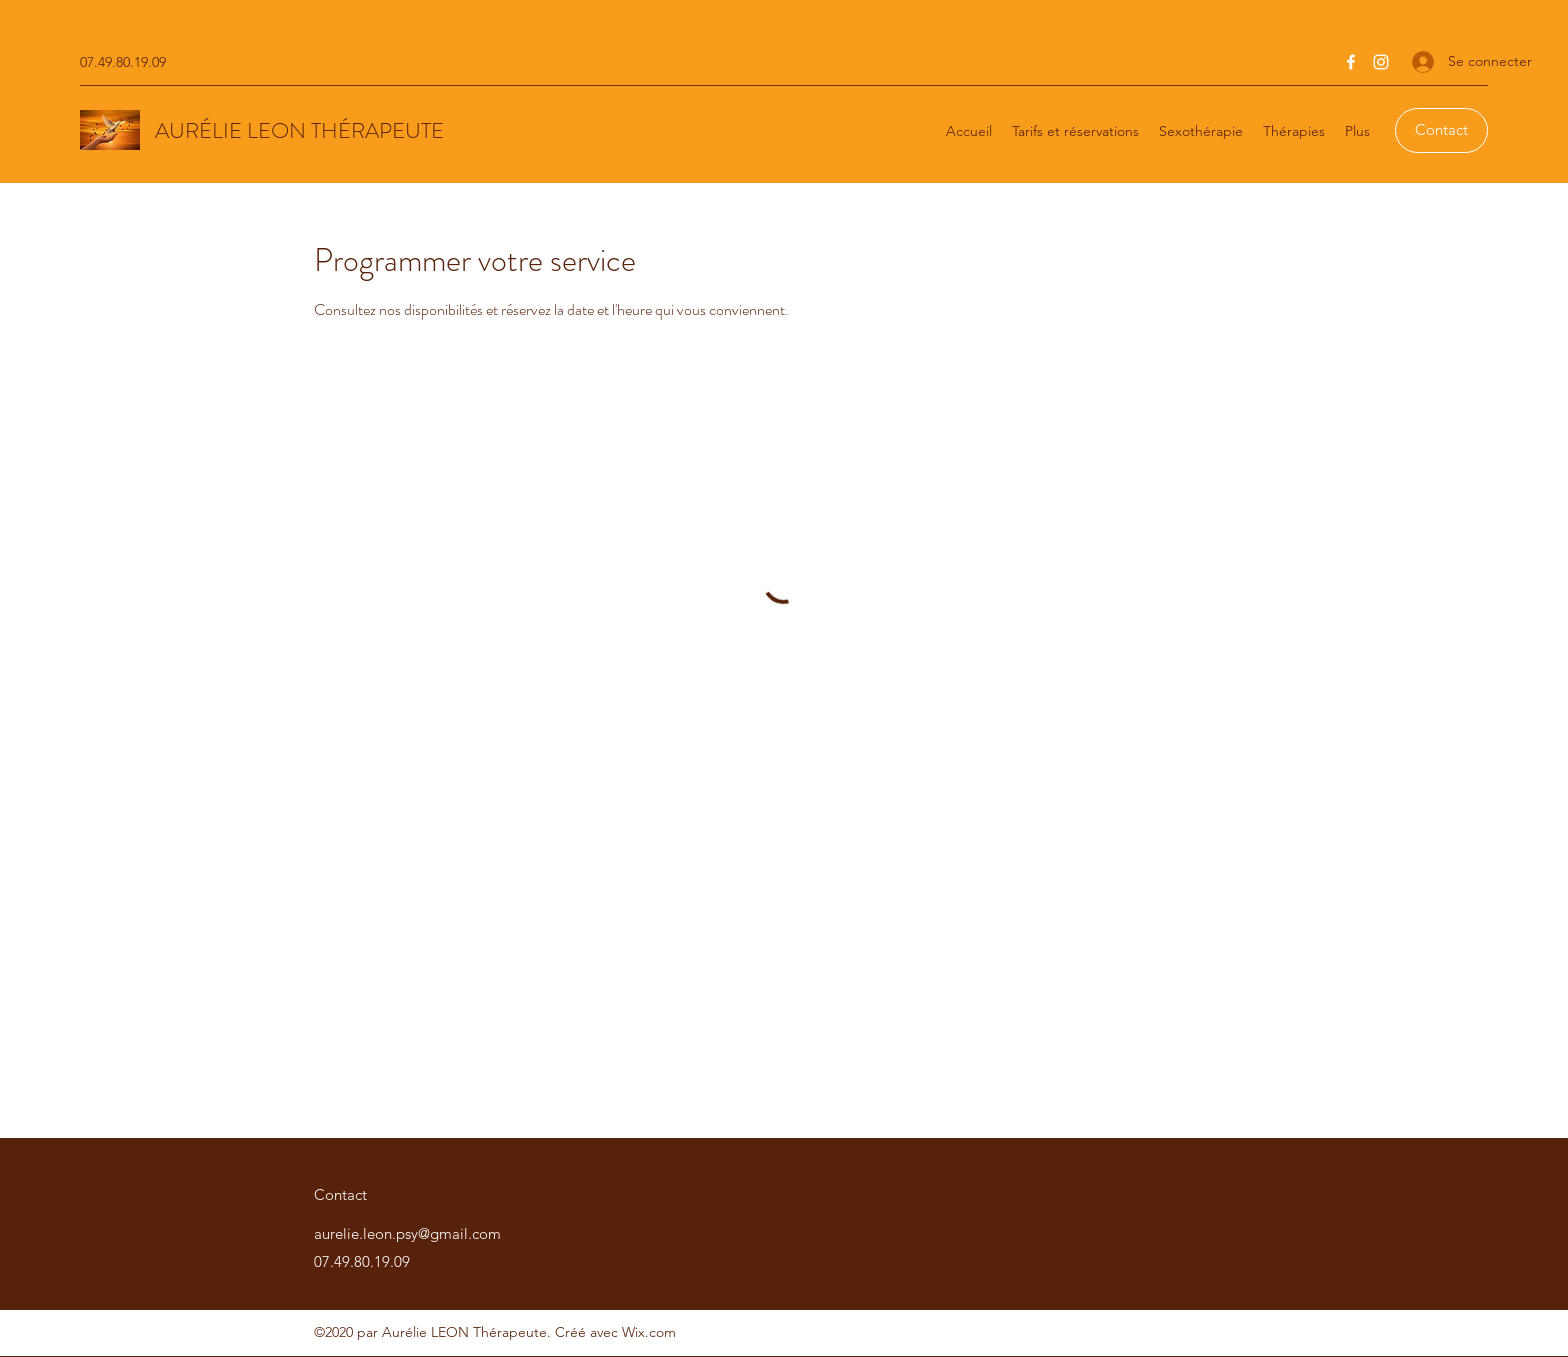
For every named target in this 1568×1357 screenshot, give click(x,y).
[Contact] (1441, 130)
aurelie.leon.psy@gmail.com (407, 1233)
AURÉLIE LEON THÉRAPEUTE (299, 130)
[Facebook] (1351, 62)
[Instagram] (1381, 62)
